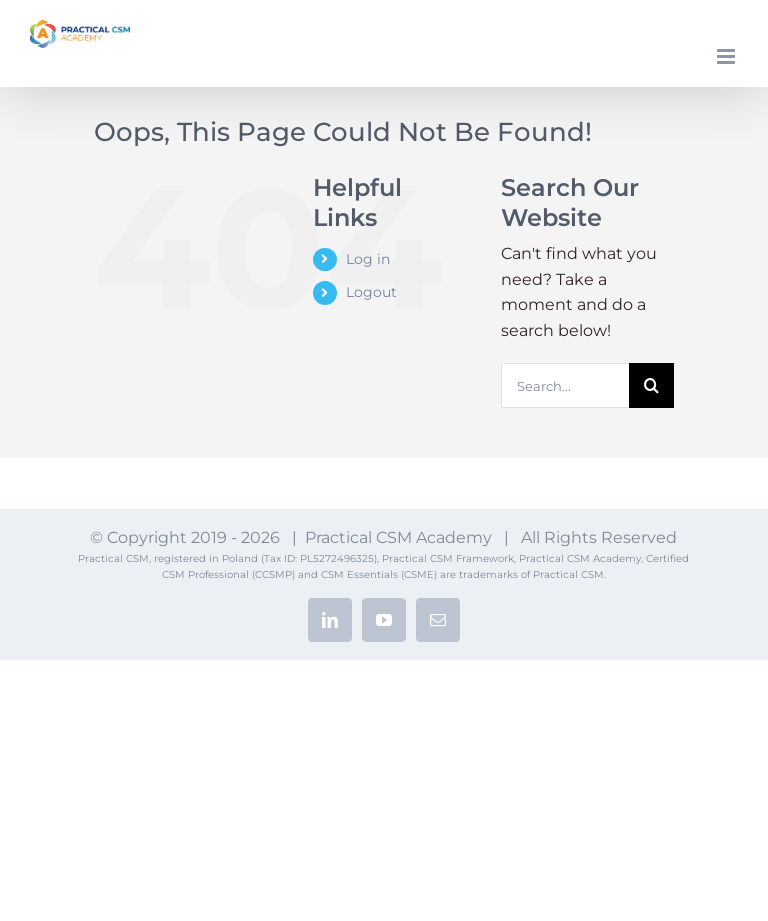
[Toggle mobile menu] (727, 56)
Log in (368, 259)
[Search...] (565, 385)
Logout (371, 292)
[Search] (651, 385)
